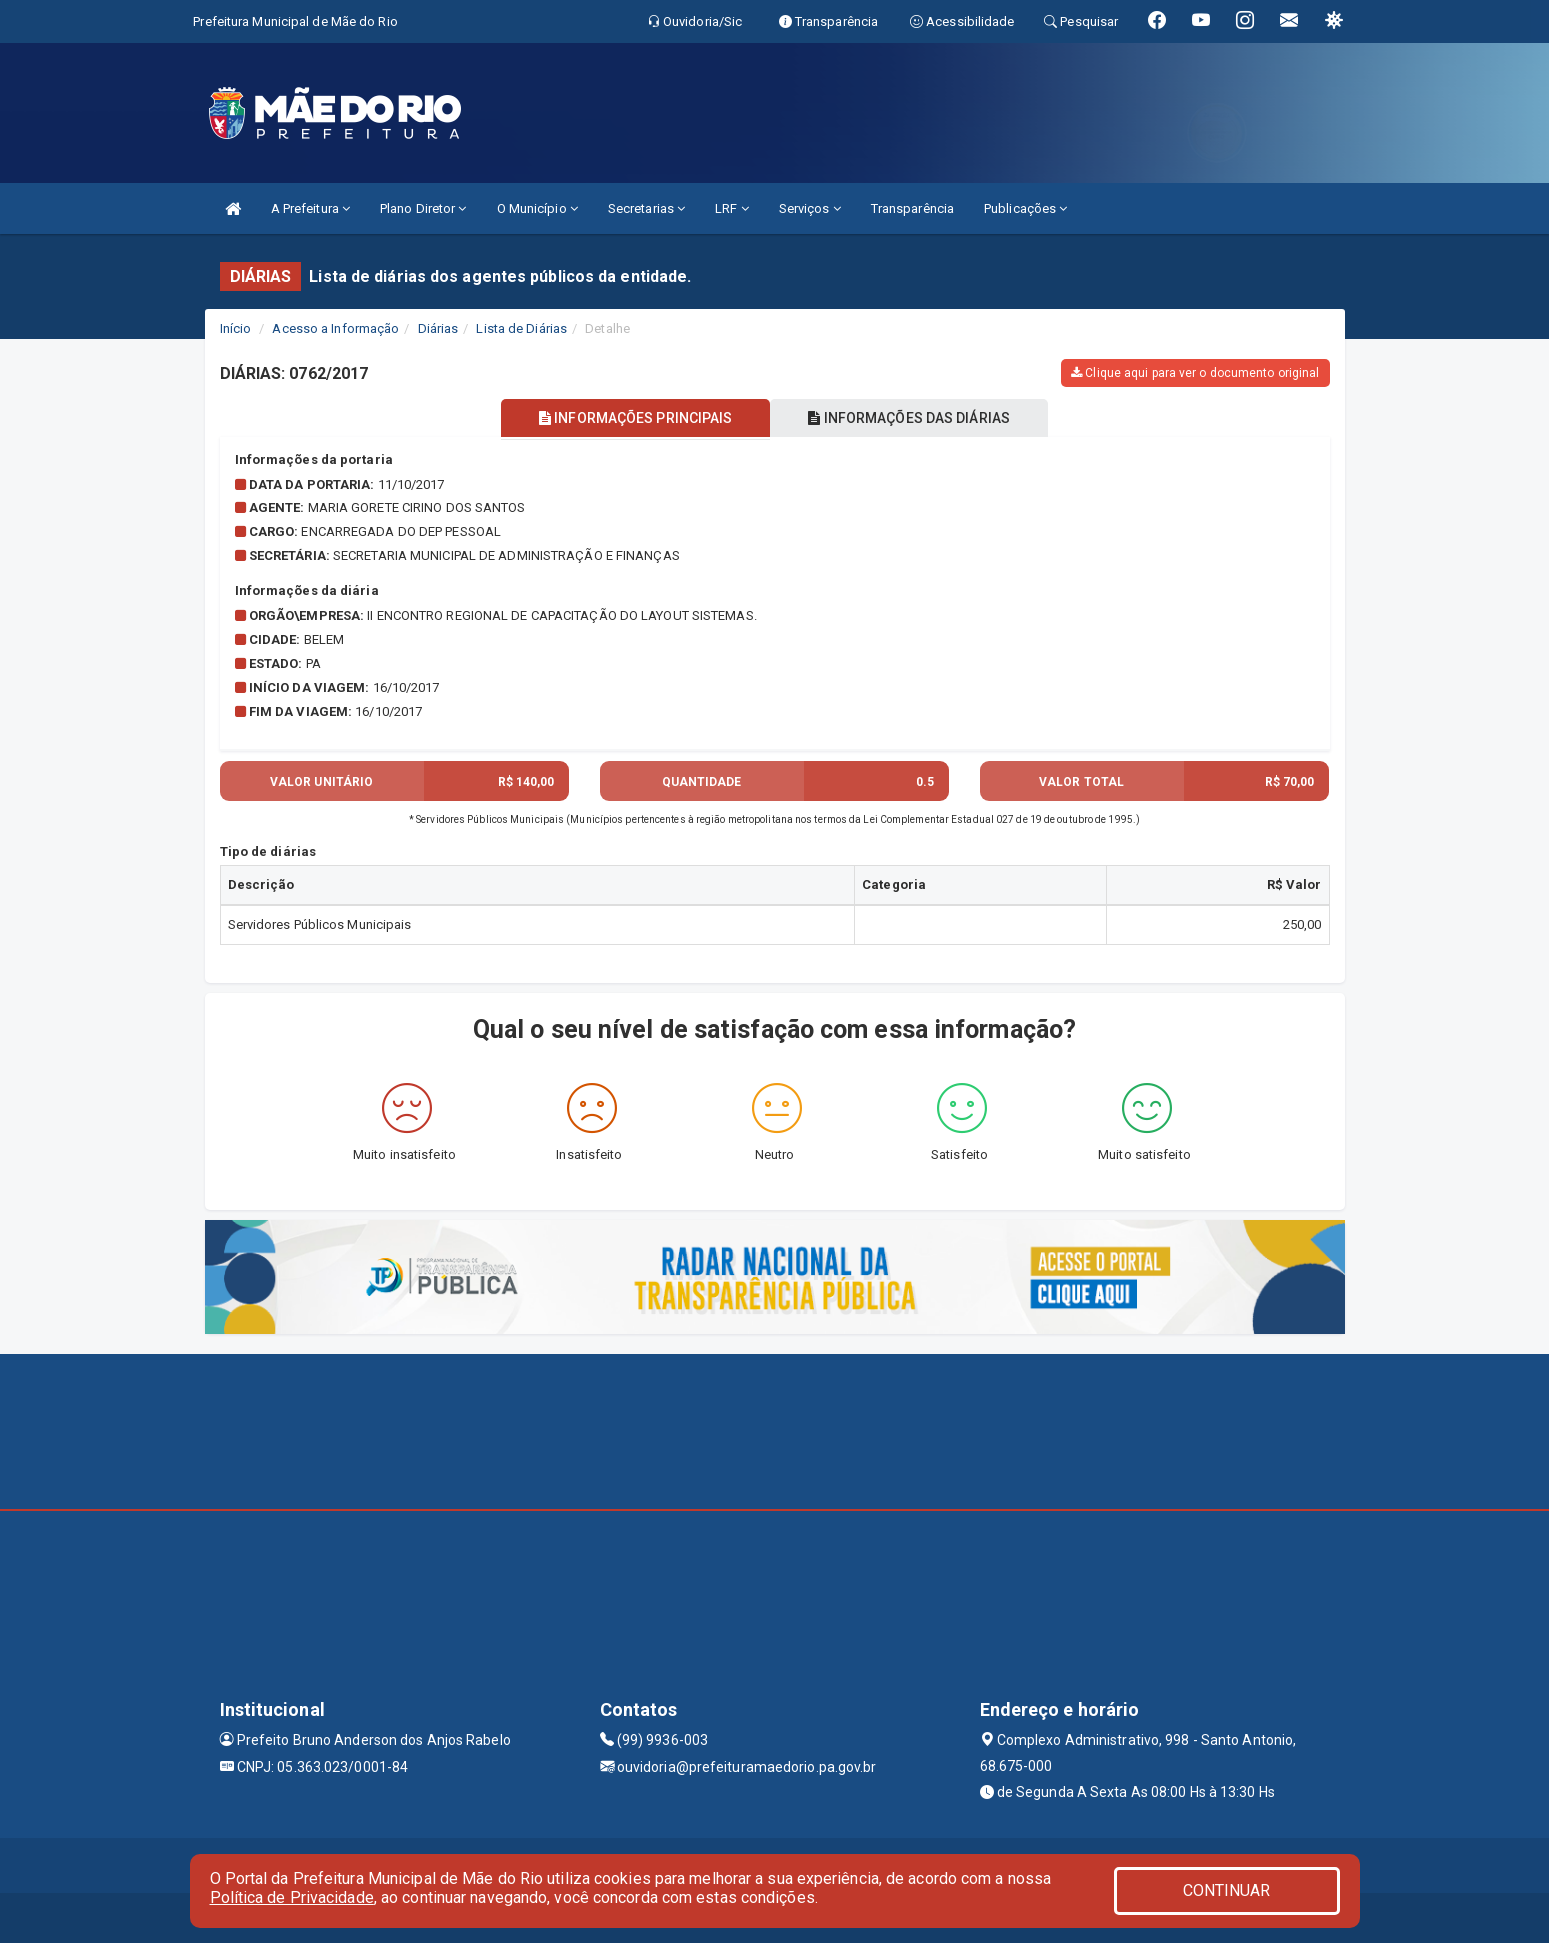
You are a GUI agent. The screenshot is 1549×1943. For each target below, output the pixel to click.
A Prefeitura (310, 208)
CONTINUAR (1227, 1890)
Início (236, 328)
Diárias (438, 328)
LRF (732, 208)
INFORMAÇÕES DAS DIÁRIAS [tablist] (913, 418)
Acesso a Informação (335, 328)
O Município (537, 208)
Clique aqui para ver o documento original (1195, 373)
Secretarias (646, 208)
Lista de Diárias (521, 328)
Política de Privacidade (292, 1897)
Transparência (912, 208)
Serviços (810, 208)
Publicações (1025, 208)
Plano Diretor (423, 208)
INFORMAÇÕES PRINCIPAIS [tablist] (631, 418)
